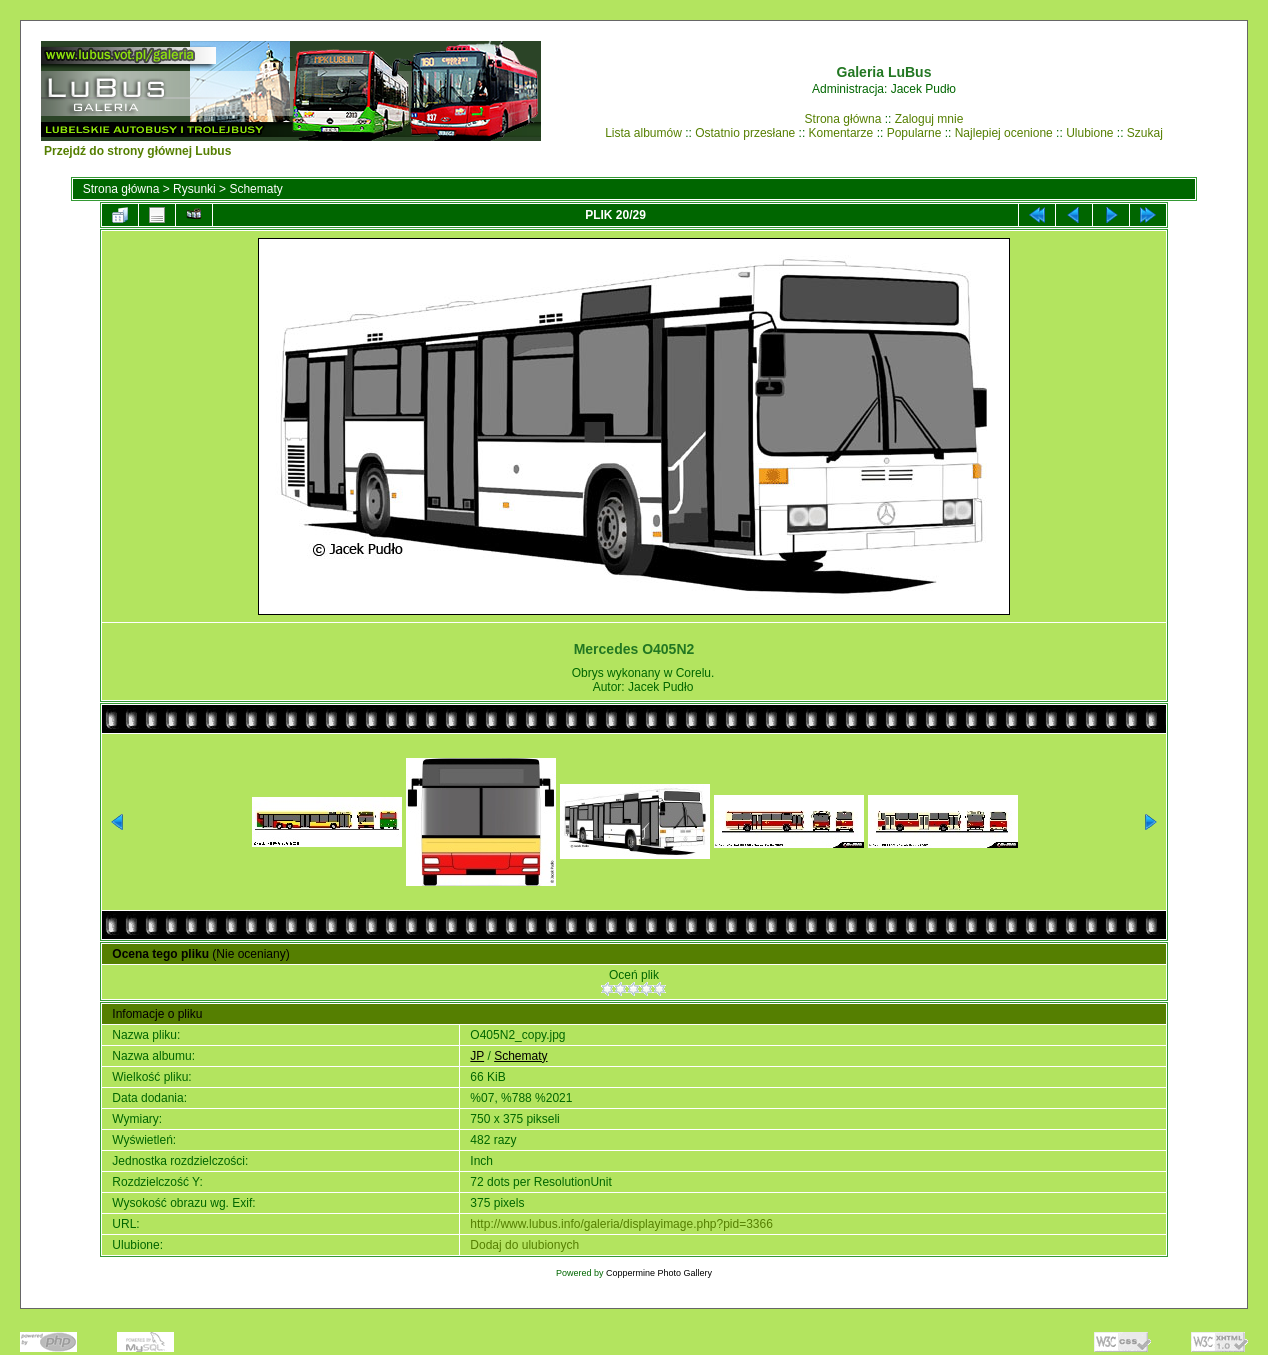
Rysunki (194, 189)
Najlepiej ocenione (1004, 133)
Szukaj (1145, 133)
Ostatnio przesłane (745, 133)
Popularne (914, 133)
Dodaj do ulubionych (524, 1245)
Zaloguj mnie (929, 119)
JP (477, 1056)
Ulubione (1089, 133)
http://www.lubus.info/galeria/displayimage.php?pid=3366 (621, 1224)
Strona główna (843, 119)
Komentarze (841, 133)
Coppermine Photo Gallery (659, 1273)
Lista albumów (643, 133)
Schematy (255, 189)
